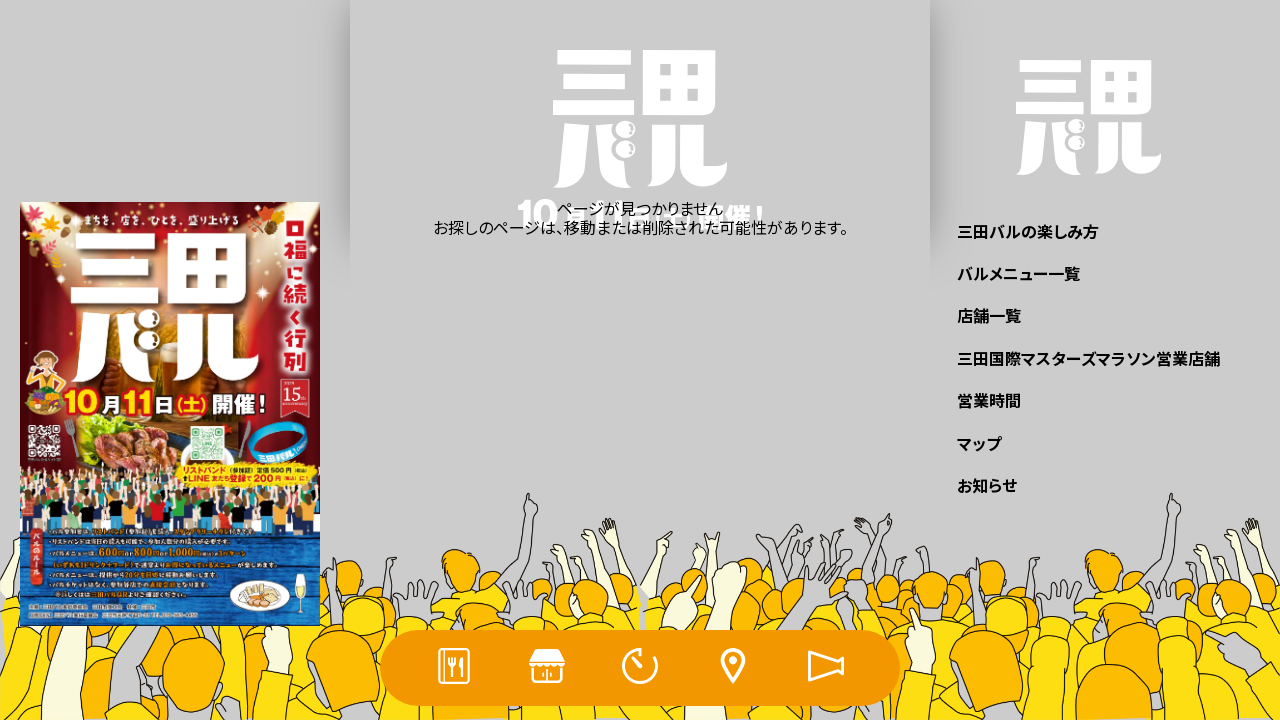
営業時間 (989, 400)
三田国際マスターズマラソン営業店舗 (1088, 358)
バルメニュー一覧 (1018, 273)
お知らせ (987, 485)
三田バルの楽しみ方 (1028, 231)
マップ (979, 443)
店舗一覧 (989, 315)
